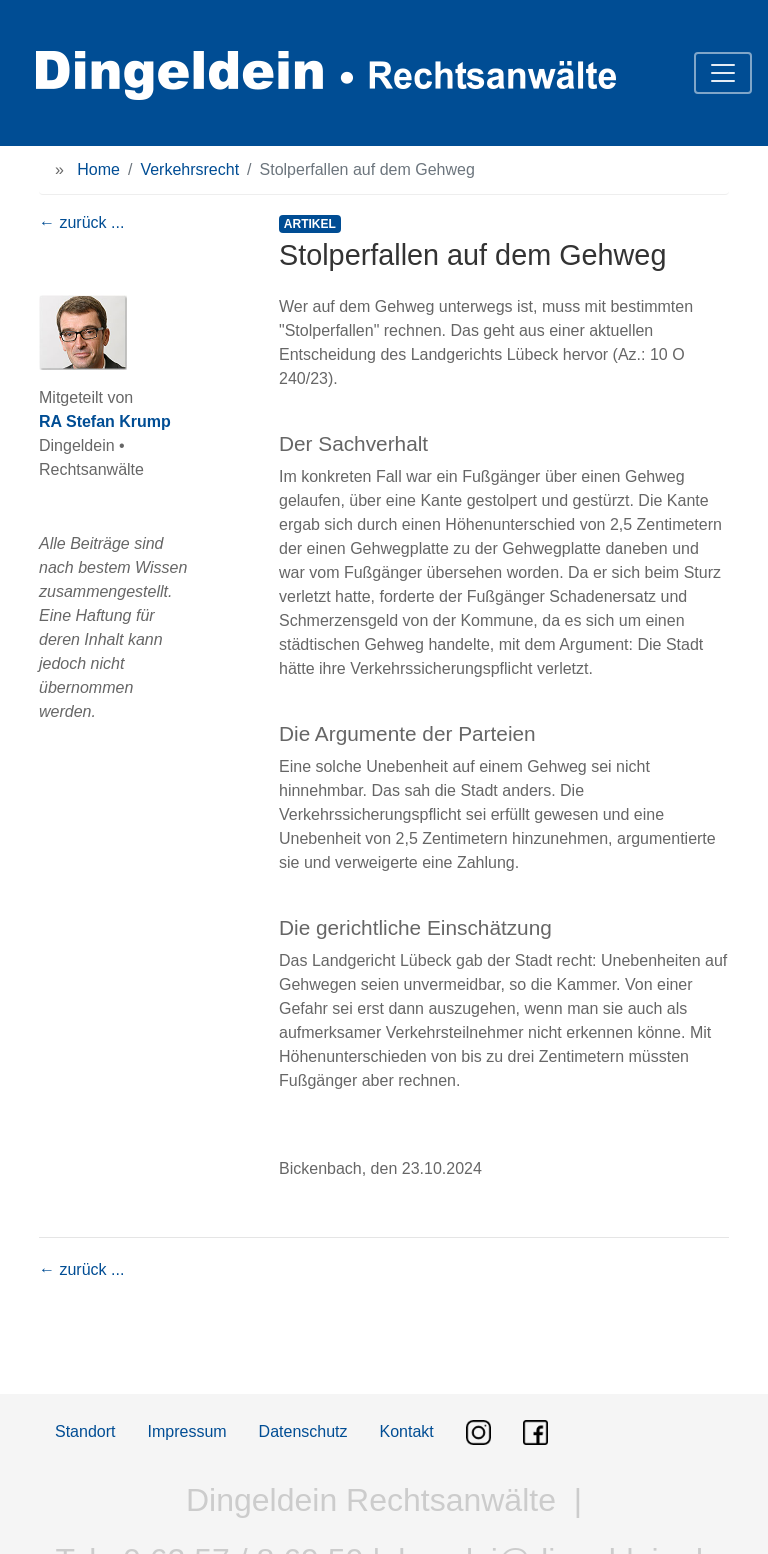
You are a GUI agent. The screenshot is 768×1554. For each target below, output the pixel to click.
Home (98, 169)
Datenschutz (303, 1431)
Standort (85, 1431)
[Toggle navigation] (723, 73)
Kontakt (407, 1431)
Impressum (186, 1431)
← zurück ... (81, 222)
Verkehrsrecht (189, 169)
